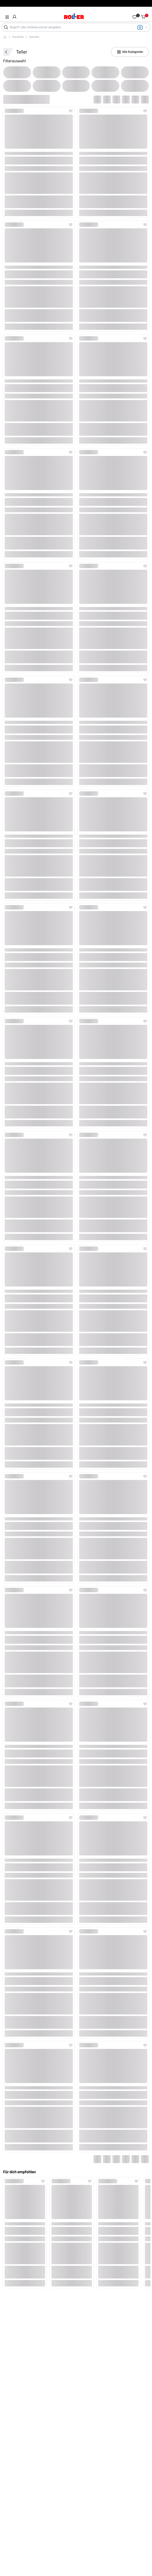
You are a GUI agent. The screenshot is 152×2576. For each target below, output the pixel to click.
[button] (14, 16)
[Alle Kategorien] (130, 52)
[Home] (74, 16)
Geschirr (34, 36)
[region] (76, 2233)
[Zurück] (8, 52)
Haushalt (18, 36)
